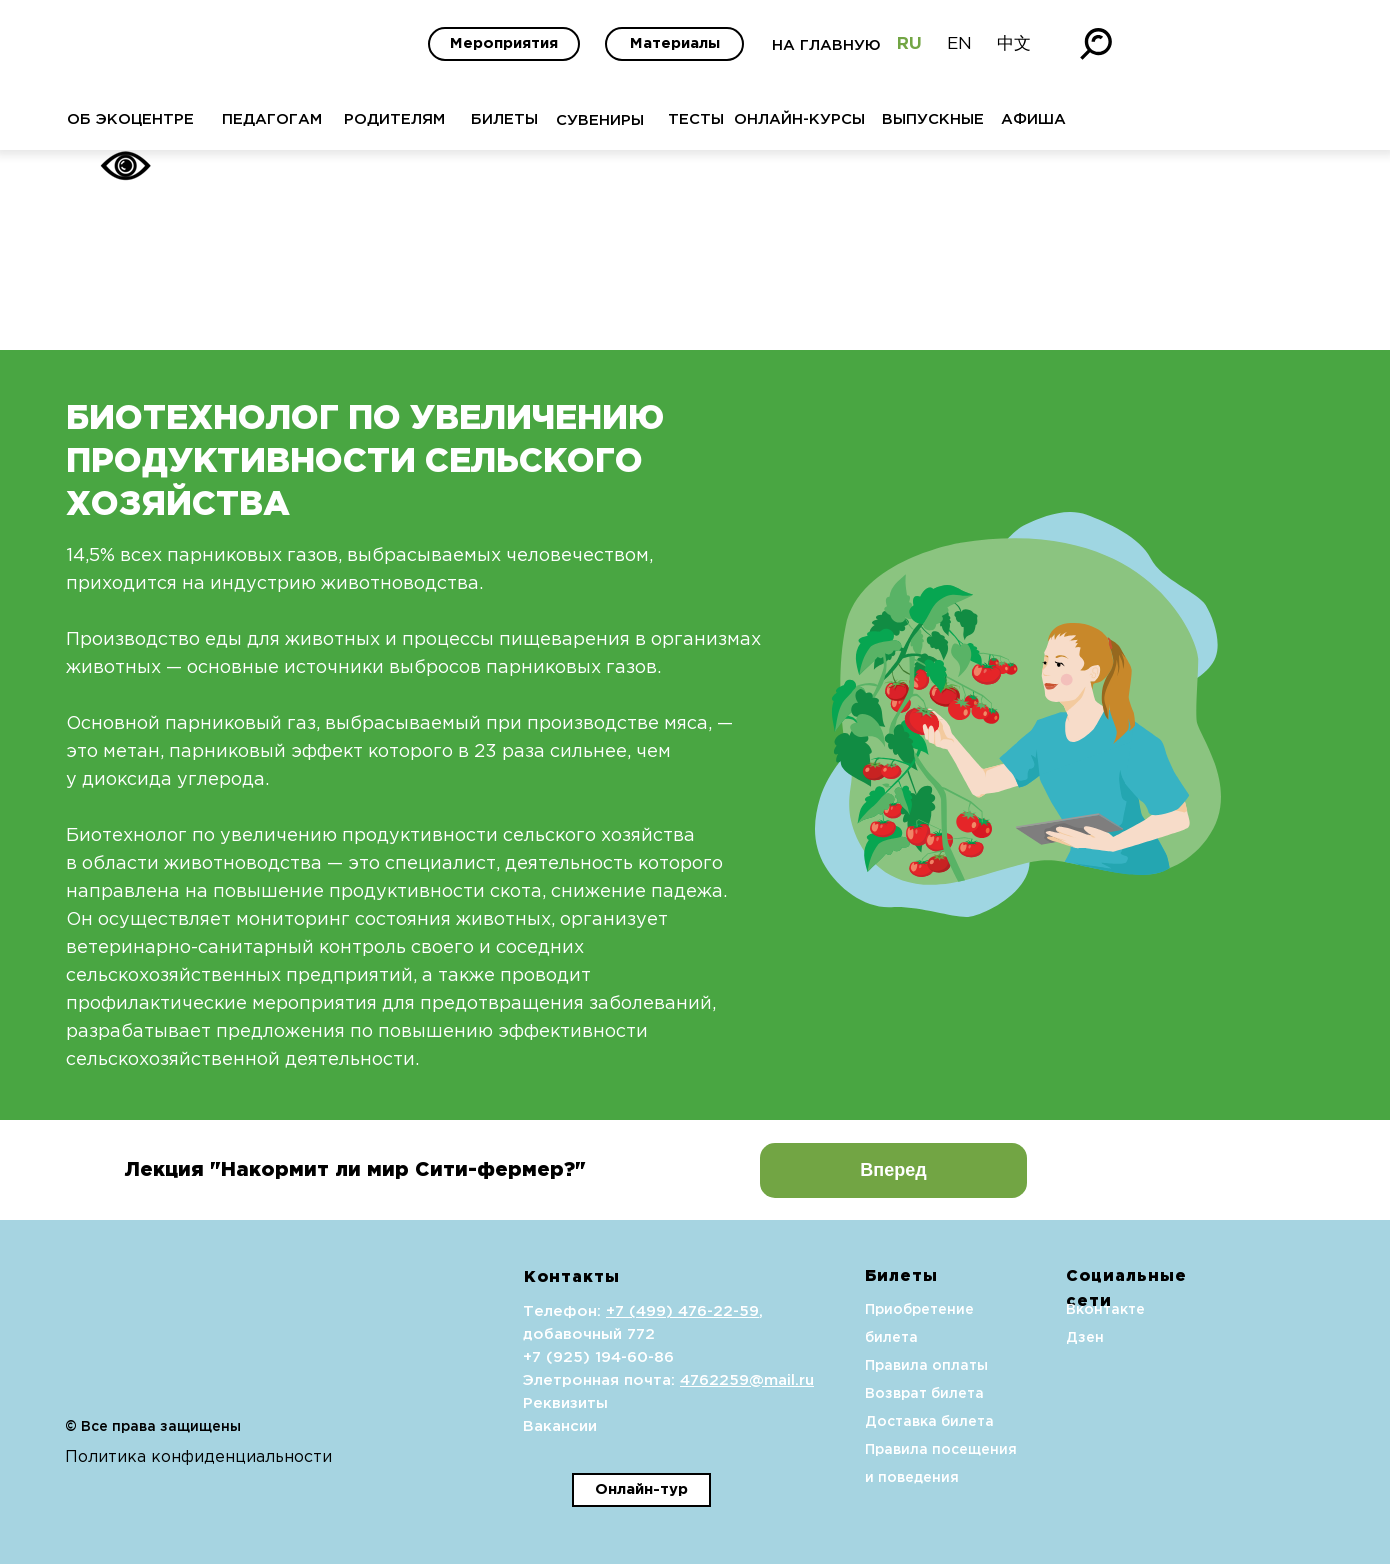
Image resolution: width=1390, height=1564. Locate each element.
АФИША (1033, 119)
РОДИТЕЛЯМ (394, 119)
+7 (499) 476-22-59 (682, 1311)
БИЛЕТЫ (504, 119)
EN (959, 44)
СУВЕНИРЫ (600, 120)
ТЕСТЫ (696, 119)
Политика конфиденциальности (198, 1457)
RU (909, 44)
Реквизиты (565, 1403)
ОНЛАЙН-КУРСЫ (799, 119)
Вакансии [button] (560, 1426)
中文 (1014, 44)
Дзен (1085, 1338)
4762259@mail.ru (747, 1380)
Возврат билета (924, 1394)
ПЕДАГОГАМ (272, 119)
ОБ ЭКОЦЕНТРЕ (130, 119)
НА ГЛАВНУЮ (826, 45)
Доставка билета (929, 1422)
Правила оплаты (926, 1366)
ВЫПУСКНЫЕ (933, 119)
